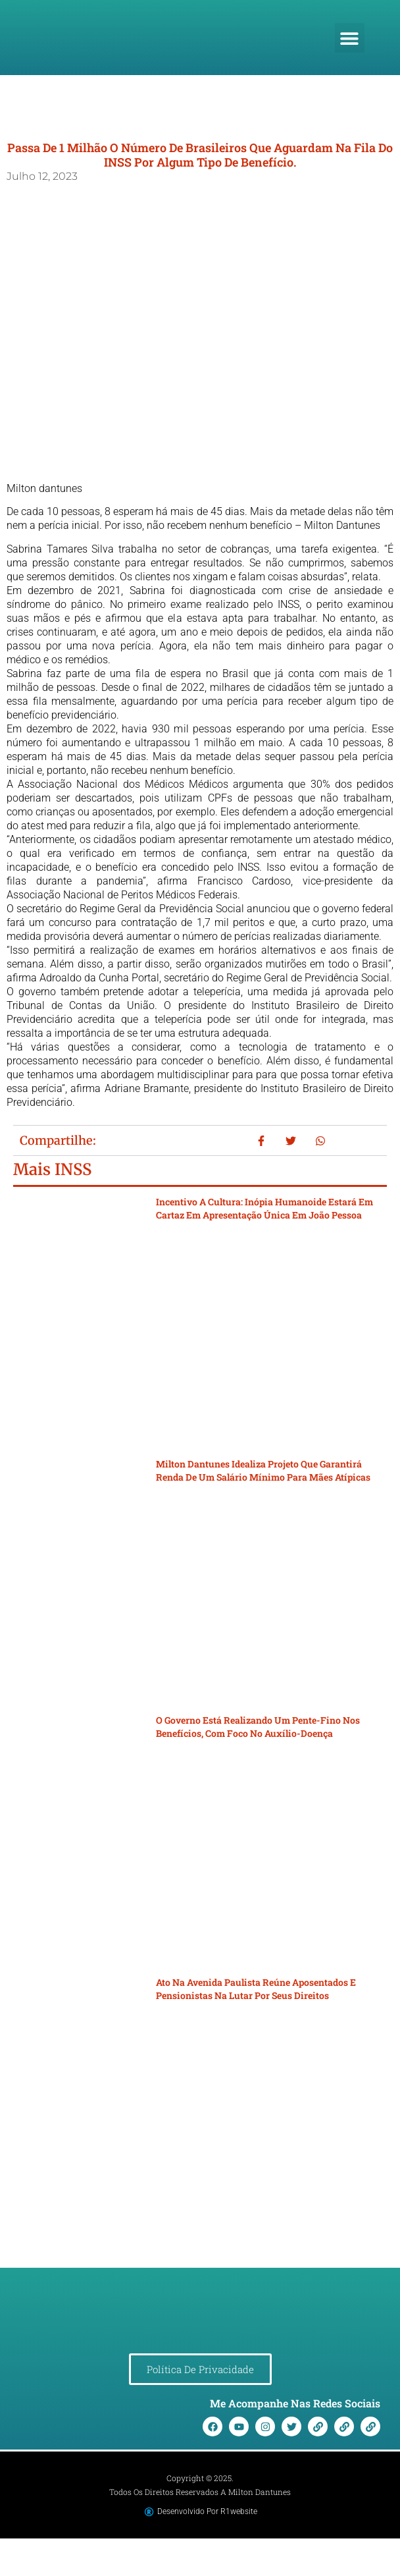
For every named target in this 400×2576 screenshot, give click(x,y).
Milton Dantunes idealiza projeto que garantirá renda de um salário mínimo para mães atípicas (263, 1470)
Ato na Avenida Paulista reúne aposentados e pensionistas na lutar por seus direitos (256, 1989)
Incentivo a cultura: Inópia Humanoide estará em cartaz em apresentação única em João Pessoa (264, 1208)
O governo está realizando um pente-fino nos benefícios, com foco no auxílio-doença (258, 1727)
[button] (349, 38)
